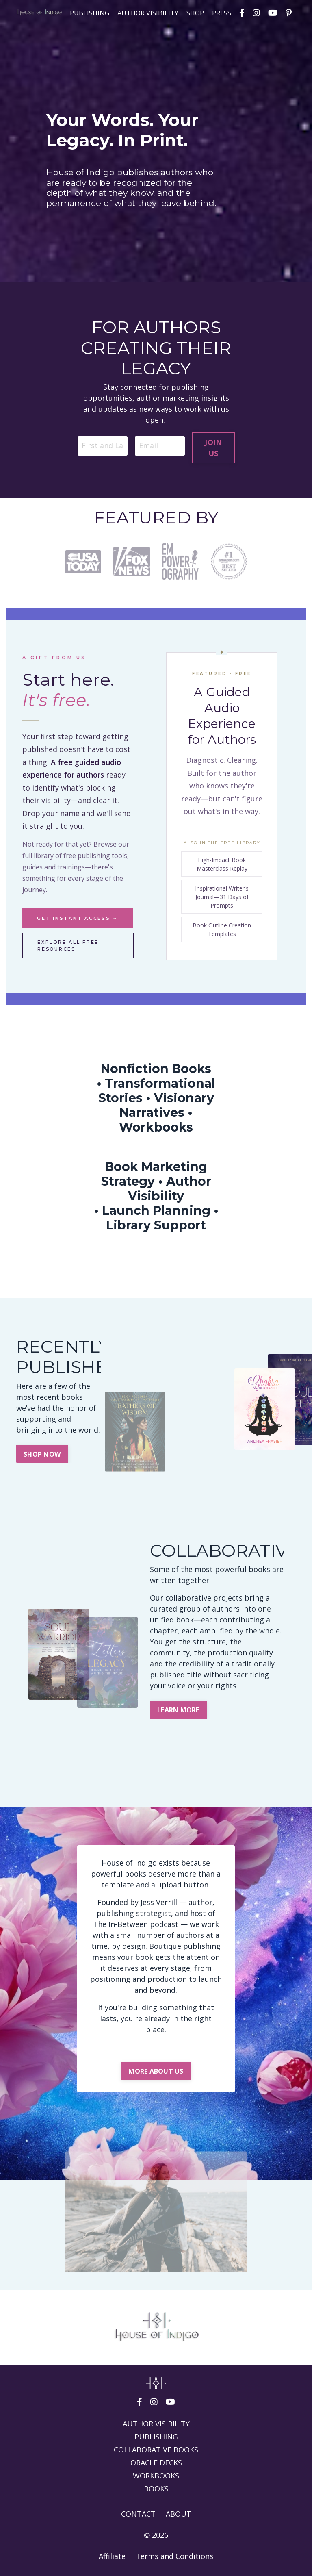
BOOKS (156, 2488)
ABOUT (178, 2514)
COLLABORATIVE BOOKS (156, 2449)
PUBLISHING (89, 13)
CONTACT (138, 2514)
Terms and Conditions (174, 2556)
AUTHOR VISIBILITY (147, 13)
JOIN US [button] (213, 447)
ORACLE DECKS (156, 2462)
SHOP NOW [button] (42, 1454)
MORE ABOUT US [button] (155, 2071)
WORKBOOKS (156, 2475)
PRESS (221, 13)
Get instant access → (77, 918)
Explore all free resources (68, 945)
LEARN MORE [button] (178, 1709)
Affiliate (112, 2556)
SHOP (195, 13)
